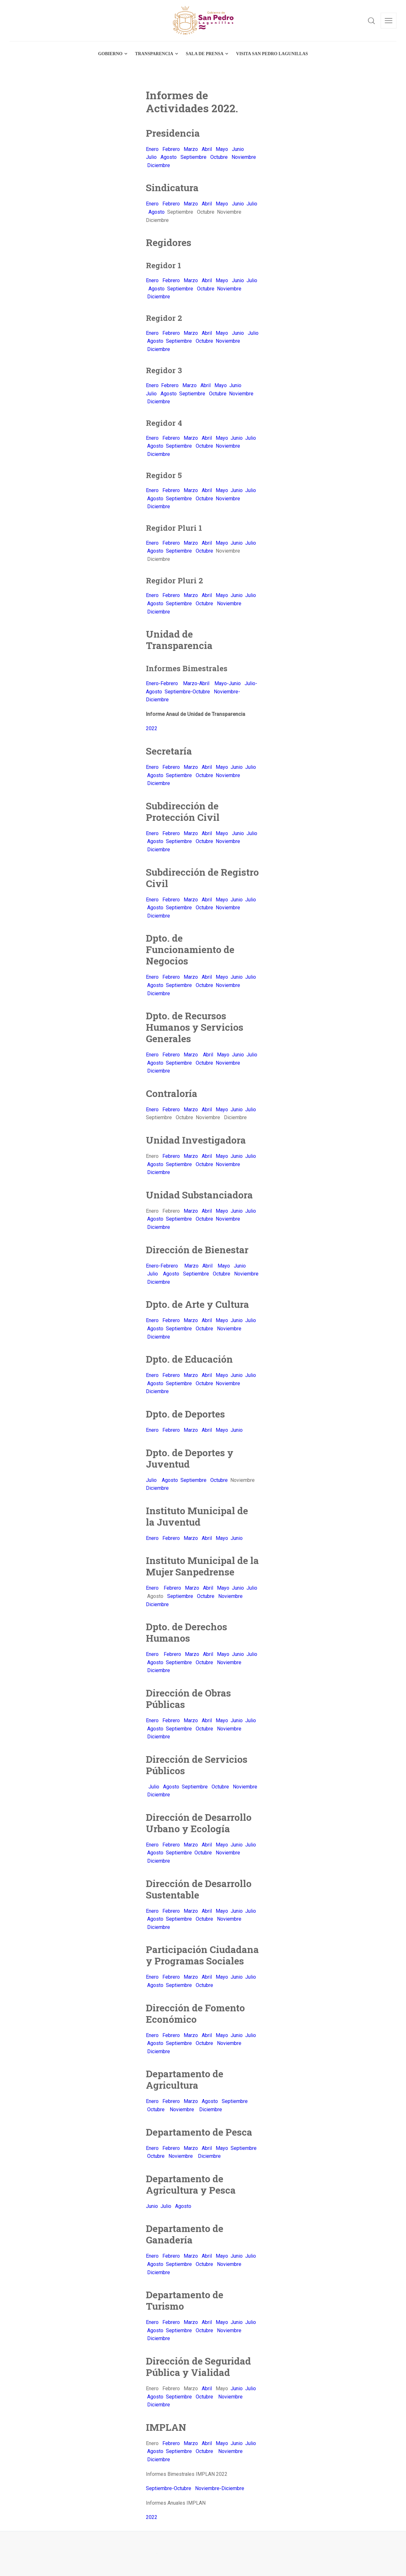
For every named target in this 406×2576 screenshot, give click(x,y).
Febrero (171, 149)
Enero (152, 149)
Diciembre (158, 165)
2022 (151, 728)
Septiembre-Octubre (187, 692)
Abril (207, 149)
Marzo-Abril (197, 683)
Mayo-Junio (227, 683)
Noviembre (244, 157)
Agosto (168, 157)
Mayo (222, 149)
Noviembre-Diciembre (219, 2488)
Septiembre (193, 157)
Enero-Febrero (162, 683)
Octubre (219, 157)
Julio (151, 157)
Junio (238, 149)
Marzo (191, 149)
